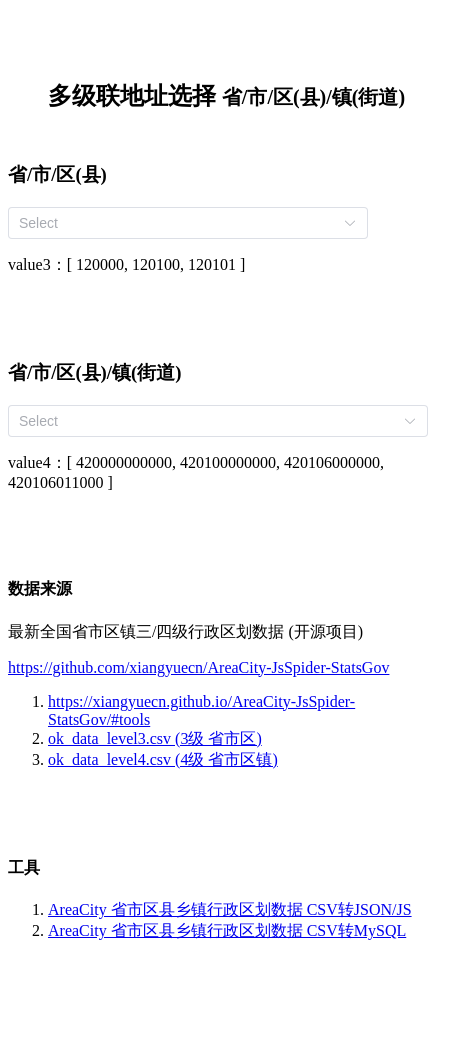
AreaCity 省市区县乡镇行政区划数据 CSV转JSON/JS (230, 909)
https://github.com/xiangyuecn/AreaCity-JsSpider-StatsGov (198, 667)
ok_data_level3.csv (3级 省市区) (155, 738)
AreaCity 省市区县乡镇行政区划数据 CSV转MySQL (227, 930)
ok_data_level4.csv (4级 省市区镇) (163, 759)
